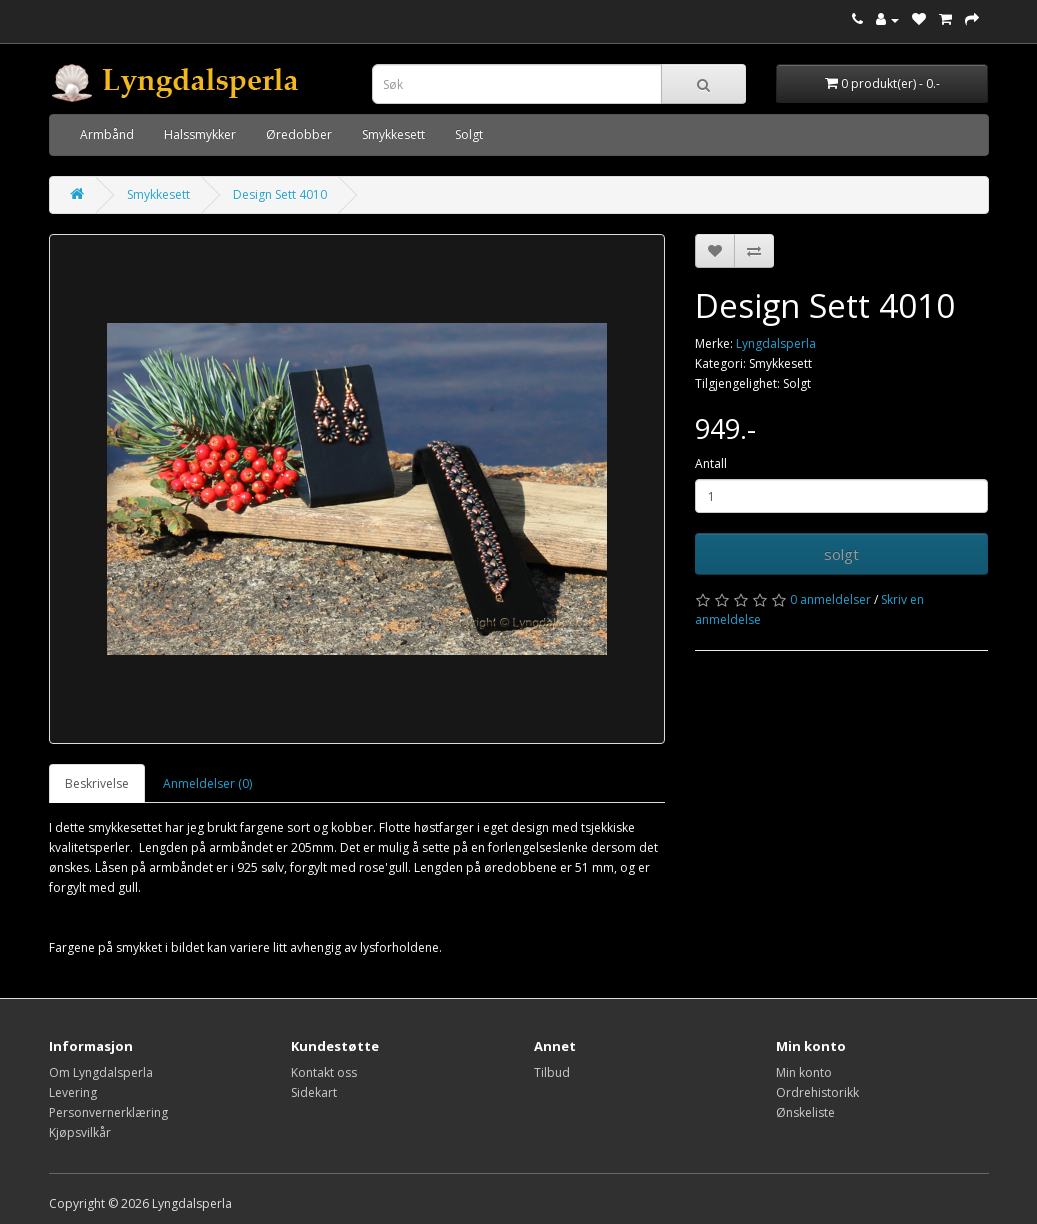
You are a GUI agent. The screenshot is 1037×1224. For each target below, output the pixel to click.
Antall (711, 463)
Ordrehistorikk (817, 1092)
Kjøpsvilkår (80, 1132)
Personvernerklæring (108, 1112)
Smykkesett (393, 134)
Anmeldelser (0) (207, 783)
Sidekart (314, 1092)
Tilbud (552, 1072)
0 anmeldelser (830, 599)
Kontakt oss (324, 1072)
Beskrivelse (97, 783)
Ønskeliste (805, 1112)
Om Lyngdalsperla (101, 1072)
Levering (73, 1092)
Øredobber (299, 134)
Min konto (804, 1072)
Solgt (469, 134)
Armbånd (107, 134)
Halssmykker (200, 134)
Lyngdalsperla (776, 343)
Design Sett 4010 (280, 194)
